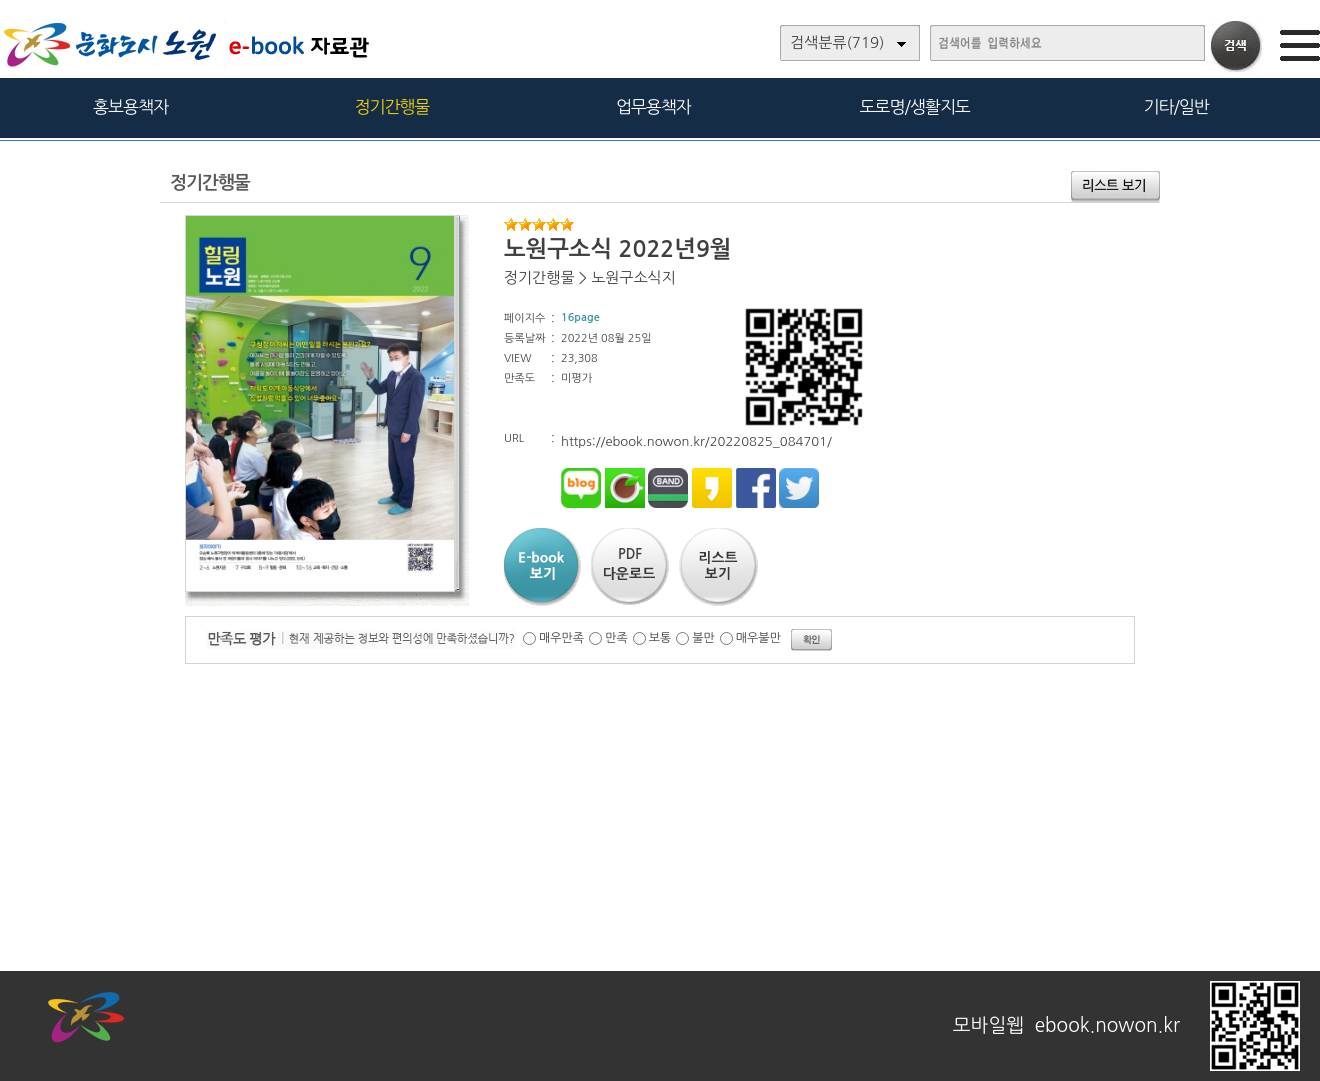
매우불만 (758, 638)
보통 (660, 638)
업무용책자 (653, 106)
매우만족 (561, 638)
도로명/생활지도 (915, 106)
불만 (703, 638)
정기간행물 (392, 106)
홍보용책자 (130, 106)
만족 (616, 638)
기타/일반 (1175, 106)
